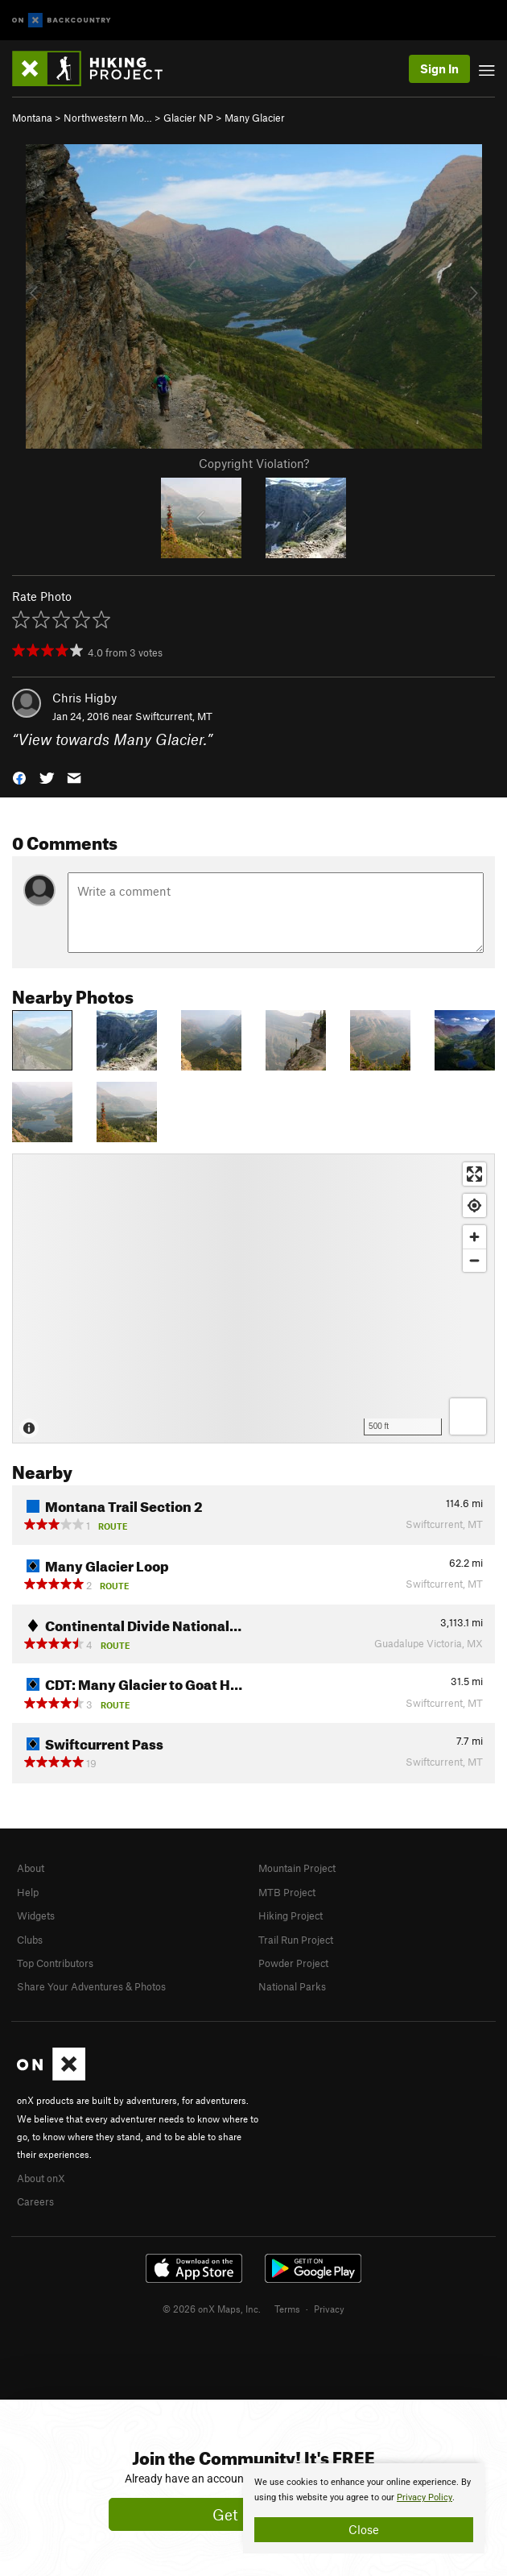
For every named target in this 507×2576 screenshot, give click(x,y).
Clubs (30, 1939)
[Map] (253, 1298)
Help (28, 1892)
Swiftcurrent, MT (173, 716)
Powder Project (293, 1963)
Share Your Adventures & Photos (91, 1986)
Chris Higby (84, 697)
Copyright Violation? (254, 463)
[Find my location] (474, 1205)
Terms (287, 2308)
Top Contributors (55, 1963)
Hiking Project (290, 1915)
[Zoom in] (474, 1237)
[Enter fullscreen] (474, 1174)
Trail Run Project (295, 1939)
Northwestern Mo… (108, 117)
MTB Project (286, 1892)
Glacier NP (188, 117)
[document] (363, 2508)
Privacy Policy (424, 2497)
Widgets (36, 1915)
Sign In (439, 68)
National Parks (292, 1986)
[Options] (468, 1416)
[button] (19, 777)
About (30, 1868)
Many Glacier (255, 117)
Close (363, 2529)
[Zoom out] (474, 1260)
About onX (41, 2178)
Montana (32, 117)
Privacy (329, 2308)
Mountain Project (297, 1868)
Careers (35, 2201)
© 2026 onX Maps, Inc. (212, 2308)
